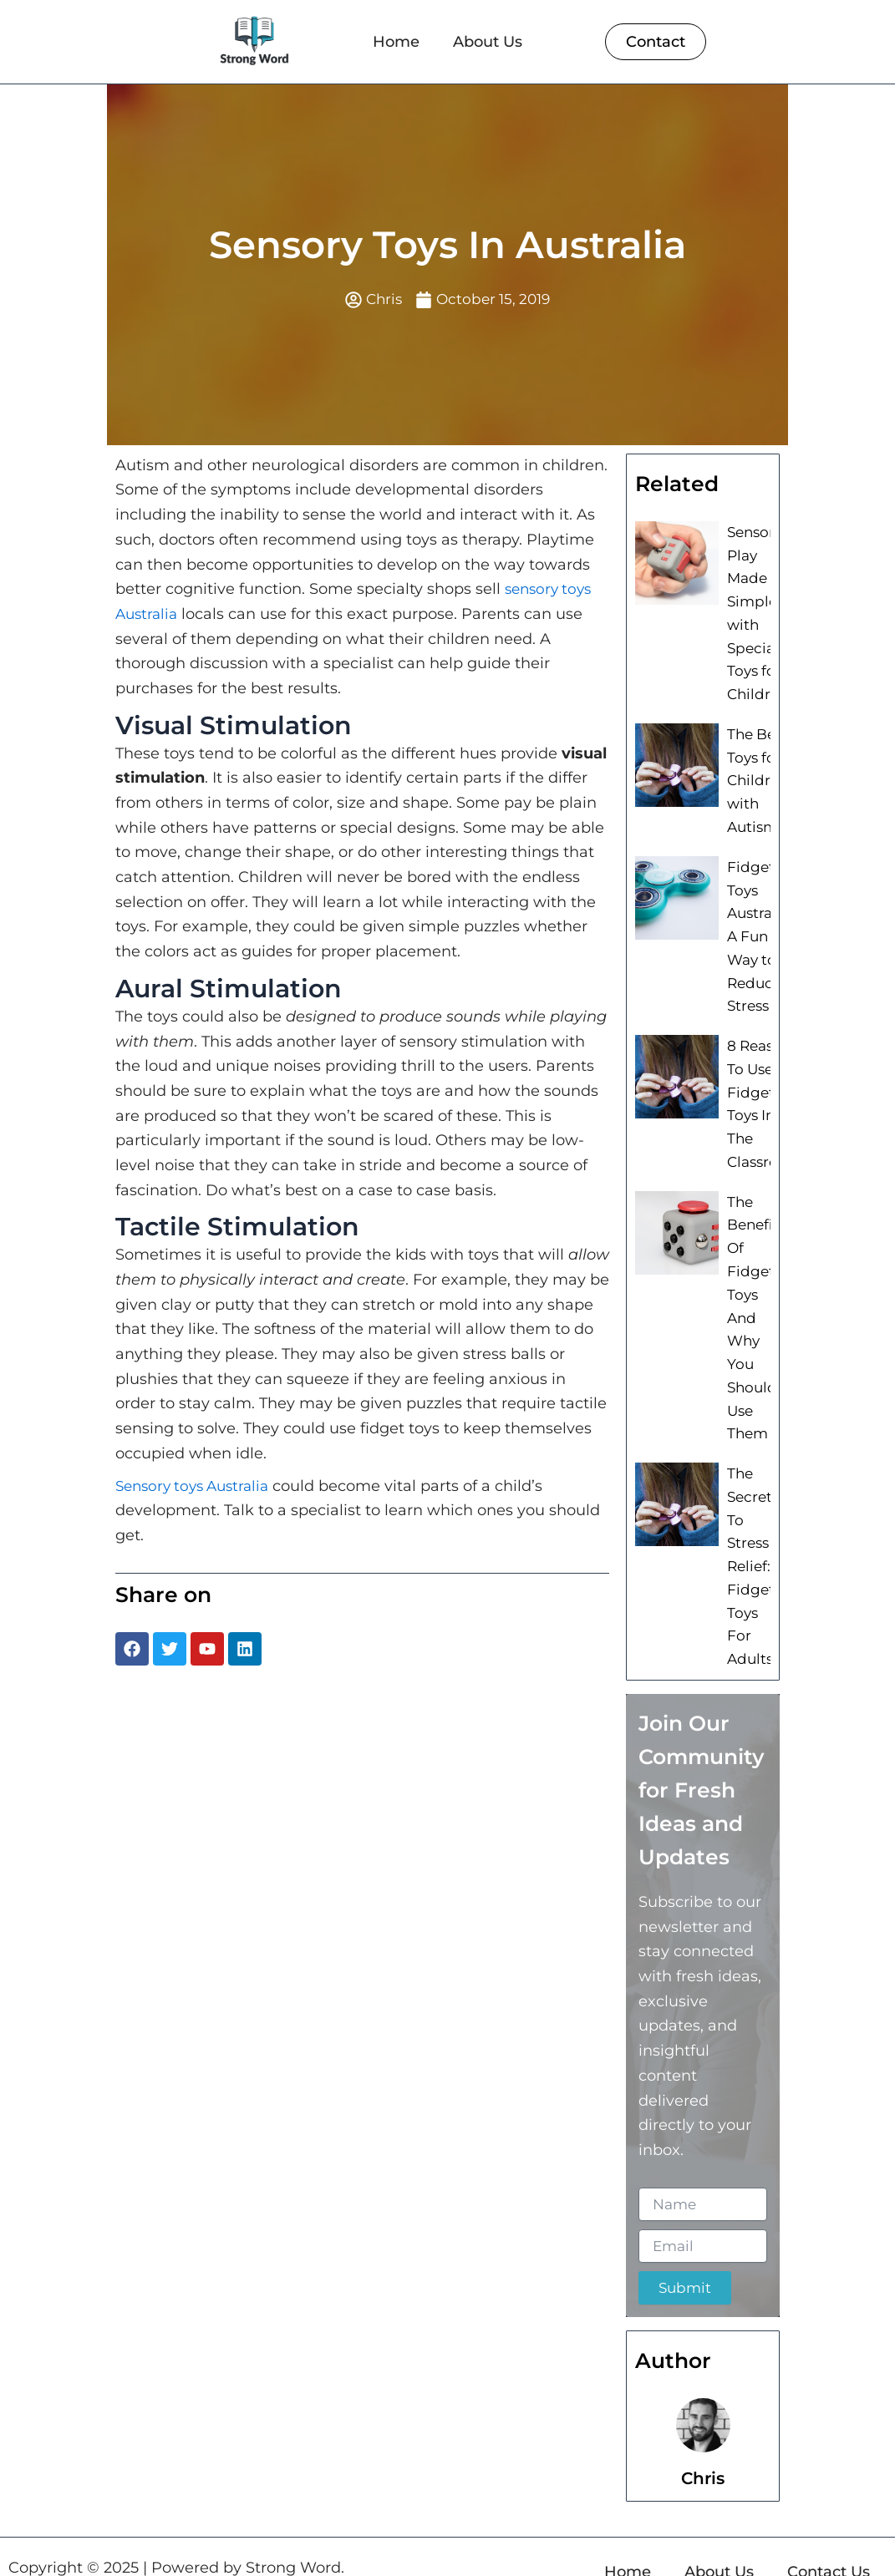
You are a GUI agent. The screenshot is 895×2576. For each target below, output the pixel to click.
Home (396, 42)
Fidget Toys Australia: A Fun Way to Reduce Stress (756, 941)
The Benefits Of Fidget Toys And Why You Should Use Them (755, 1305)
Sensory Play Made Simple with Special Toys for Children (755, 610)
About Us (487, 42)
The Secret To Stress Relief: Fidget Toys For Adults (749, 1542)
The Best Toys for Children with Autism (755, 781)
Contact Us (828, 2542)
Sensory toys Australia (197, 1487)
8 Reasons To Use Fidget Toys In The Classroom (761, 1100)
